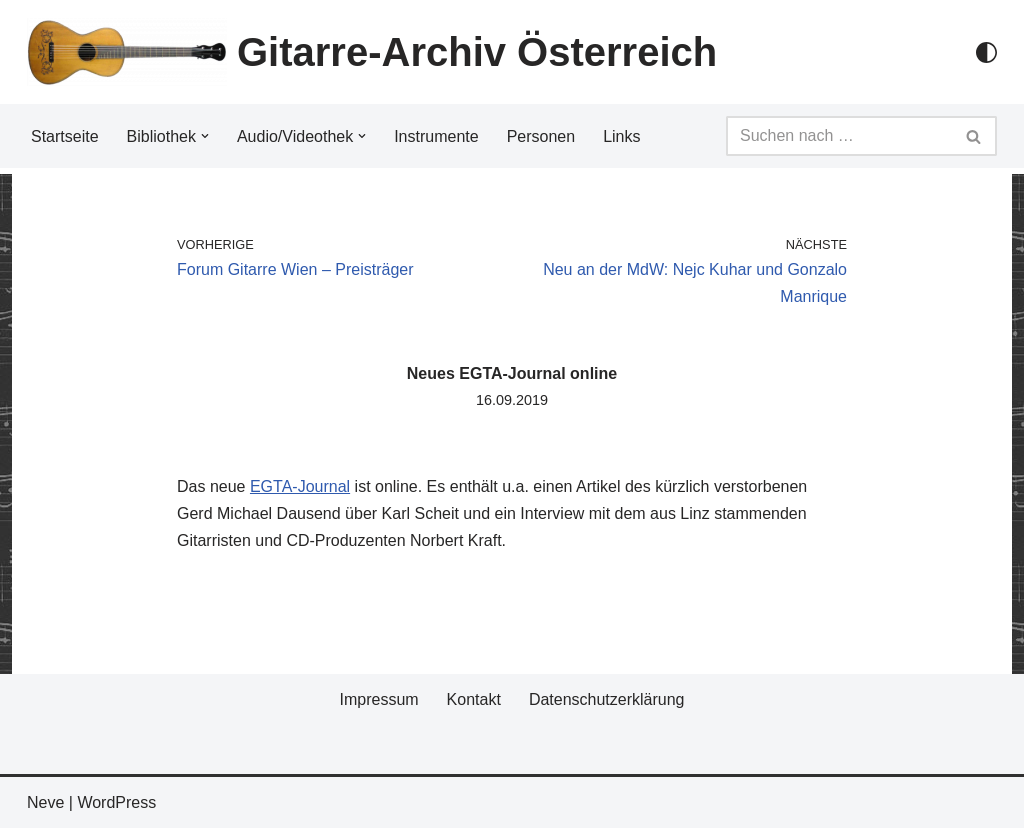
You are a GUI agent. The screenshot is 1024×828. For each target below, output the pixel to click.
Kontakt (474, 699)
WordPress (116, 802)
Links (621, 136)
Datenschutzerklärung (607, 699)
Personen (541, 136)
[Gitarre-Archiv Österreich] (372, 52)
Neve (45, 802)
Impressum (378, 699)
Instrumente (436, 136)
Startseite (65, 136)
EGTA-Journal (300, 486)
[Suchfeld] (839, 136)
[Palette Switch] (986, 52)
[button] (205, 136)
